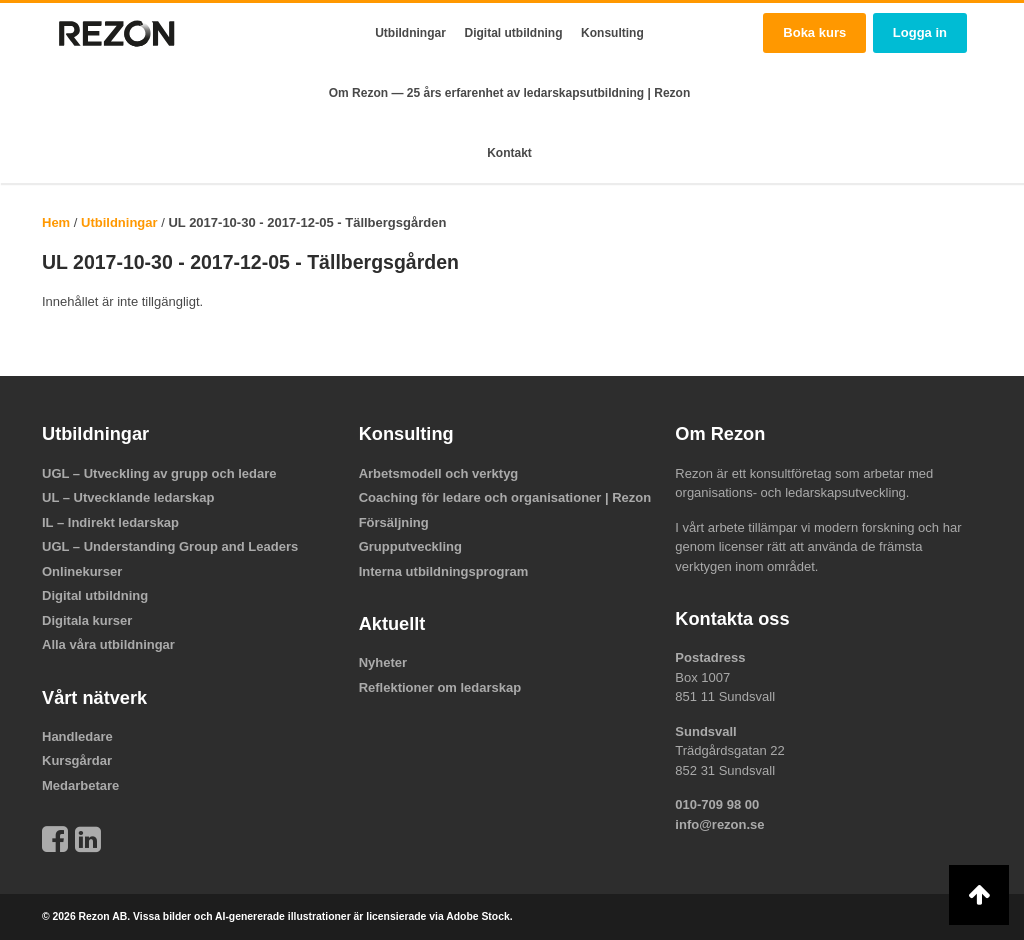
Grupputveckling (410, 546)
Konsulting (612, 33)
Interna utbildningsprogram (444, 571)
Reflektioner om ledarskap (440, 687)
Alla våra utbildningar (108, 644)
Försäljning (394, 522)
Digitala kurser (87, 620)
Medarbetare (80, 785)
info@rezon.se (719, 824)
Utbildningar (410, 33)
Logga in (920, 32)
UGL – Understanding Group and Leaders (170, 546)
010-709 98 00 (717, 804)
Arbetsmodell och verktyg (439, 473)
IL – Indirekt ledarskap (110, 522)
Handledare (77, 736)
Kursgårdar (77, 760)
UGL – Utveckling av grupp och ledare (159, 473)
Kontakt (509, 153)
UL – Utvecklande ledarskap (128, 497)
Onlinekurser (82, 571)
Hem (56, 222)
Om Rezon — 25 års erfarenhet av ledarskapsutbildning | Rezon (509, 93)
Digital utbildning (514, 33)
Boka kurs (814, 32)
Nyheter (383, 662)
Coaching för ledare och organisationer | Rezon (505, 497)
